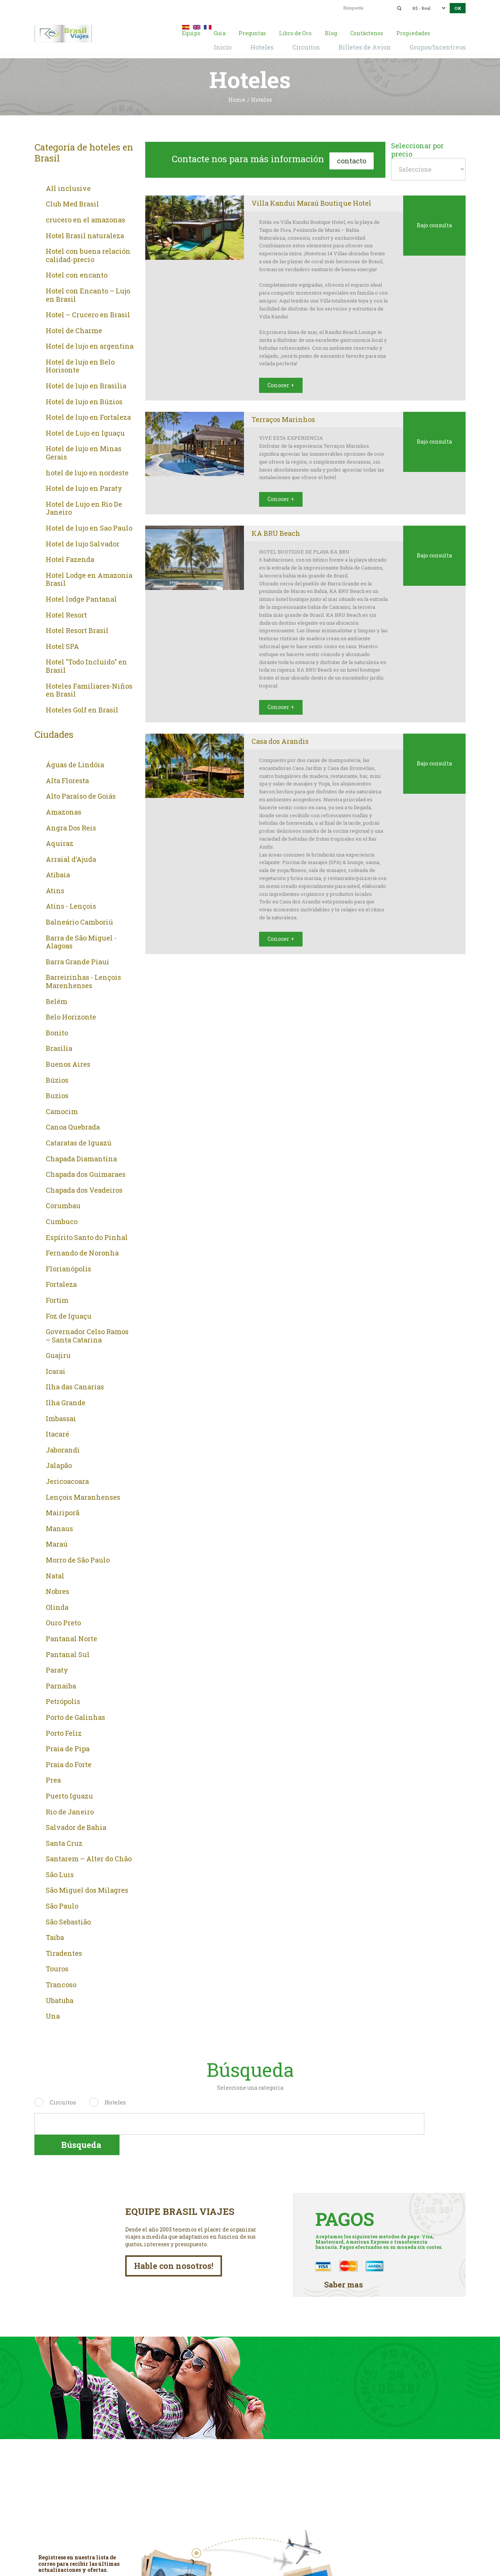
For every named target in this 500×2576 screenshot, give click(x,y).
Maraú (57, 1543)
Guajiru (58, 1354)
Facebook (250, 2549)
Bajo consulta (434, 224)
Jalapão (59, 1464)
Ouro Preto (63, 1622)
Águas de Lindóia (75, 763)
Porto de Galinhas (75, 1716)
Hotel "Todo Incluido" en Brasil (86, 665)
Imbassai (61, 1417)
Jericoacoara (67, 1480)
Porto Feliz (64, 1732)
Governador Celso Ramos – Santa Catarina (87, 1334)
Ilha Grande (65, 1401)
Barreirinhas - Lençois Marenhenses (83, 980)
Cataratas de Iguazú (79, 1141)
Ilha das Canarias (75, 1386)
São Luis (60, 1873)
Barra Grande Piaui (77, 960)
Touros (57, 1968)
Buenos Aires (68, 1063)
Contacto (351, 157)
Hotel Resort (66, 614)
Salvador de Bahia (76, 1826)
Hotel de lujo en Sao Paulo (89, 527)
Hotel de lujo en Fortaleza (88, 416)
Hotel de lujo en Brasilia (86, 384)
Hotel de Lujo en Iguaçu (85, 432)
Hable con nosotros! (178, 2245)
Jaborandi (63, 1449)
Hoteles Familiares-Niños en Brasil (89, 689)
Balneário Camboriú (79, 921)
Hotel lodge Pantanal (81, 598)
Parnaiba (61, 1685)
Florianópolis (68, 1267)
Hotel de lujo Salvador (83, 542)
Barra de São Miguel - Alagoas (81, 941)
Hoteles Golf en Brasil (82, 709)
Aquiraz (59, 842)
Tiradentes (64, 1952)
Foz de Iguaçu (69, 1315)
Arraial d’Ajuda (71, 858)
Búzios (57, 1079)
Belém (56, 1000)
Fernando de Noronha (82, 1252)
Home (236, 99)
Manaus (59, 1527)
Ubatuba (59, 1999)
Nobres (57, 1590)
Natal (55, 1574)
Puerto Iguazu (69, 1795)
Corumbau (63, 1205)
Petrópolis (63, 1700)
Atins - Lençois (71, 905)
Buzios (57, 1094)
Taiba (55, 1936)
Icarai (55, 1370)
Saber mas (340, 2261)
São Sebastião (68, 1920)
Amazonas (63, 811)
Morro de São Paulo (78, 1559)
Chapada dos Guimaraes (86, 1173)
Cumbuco (62, 1220)
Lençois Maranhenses (83, 1496)
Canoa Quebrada (73, 1126)
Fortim (57, 1299)
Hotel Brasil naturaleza (85, 234)
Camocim (62, 1110)
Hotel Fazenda (70, 558)
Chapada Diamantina (81, 1157)
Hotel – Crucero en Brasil (88, 313)
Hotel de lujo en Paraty (84, 487)
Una (53, 2015)
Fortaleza (61, 1283)
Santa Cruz (64, 1842)
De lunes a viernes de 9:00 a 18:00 (408, 2494)
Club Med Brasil (72, 203)
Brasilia (59, 1047)
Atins (55, 889)
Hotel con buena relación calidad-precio (88, 254)
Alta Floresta (67, 779)
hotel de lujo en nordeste (87, 471)
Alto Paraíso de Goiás (81, 795)
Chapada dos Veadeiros (84, 1189)
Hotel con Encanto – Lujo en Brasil (88, 294)
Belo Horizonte (71, 1016)
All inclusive (68, 187)
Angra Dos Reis (71, 826)
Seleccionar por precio (417, 148)
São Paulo (62, 1905)
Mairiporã (62, 1511)
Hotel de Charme (74, 329)
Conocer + (277, 379)
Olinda (57, 1606)
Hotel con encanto (76, 274)
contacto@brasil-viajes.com (240, 6)
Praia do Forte (69, 1763)
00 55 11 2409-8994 (94, 6)
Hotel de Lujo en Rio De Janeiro (84, 507)
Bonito (57, 1031)
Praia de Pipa (68, 1747)
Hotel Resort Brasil (77, 629)
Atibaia (58, 873)
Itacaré (57, 1433)
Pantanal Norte (71, 1637)
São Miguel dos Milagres (87, 1889)
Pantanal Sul (68, 1653)
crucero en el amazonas (85, 218)
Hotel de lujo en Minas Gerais (83, 452)
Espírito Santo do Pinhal (87, 1236)
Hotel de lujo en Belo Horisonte (80, 365)
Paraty (57, 1669)
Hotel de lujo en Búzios (84, 400)
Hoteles (115, 2100)
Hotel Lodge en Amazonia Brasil (89, 578)
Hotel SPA (62, 645)
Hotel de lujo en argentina (90, 345)
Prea (53, 1779)
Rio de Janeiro (70, 1810)
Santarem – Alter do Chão (89, 1857)
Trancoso (61, 1983)
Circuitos (63, 2100)
